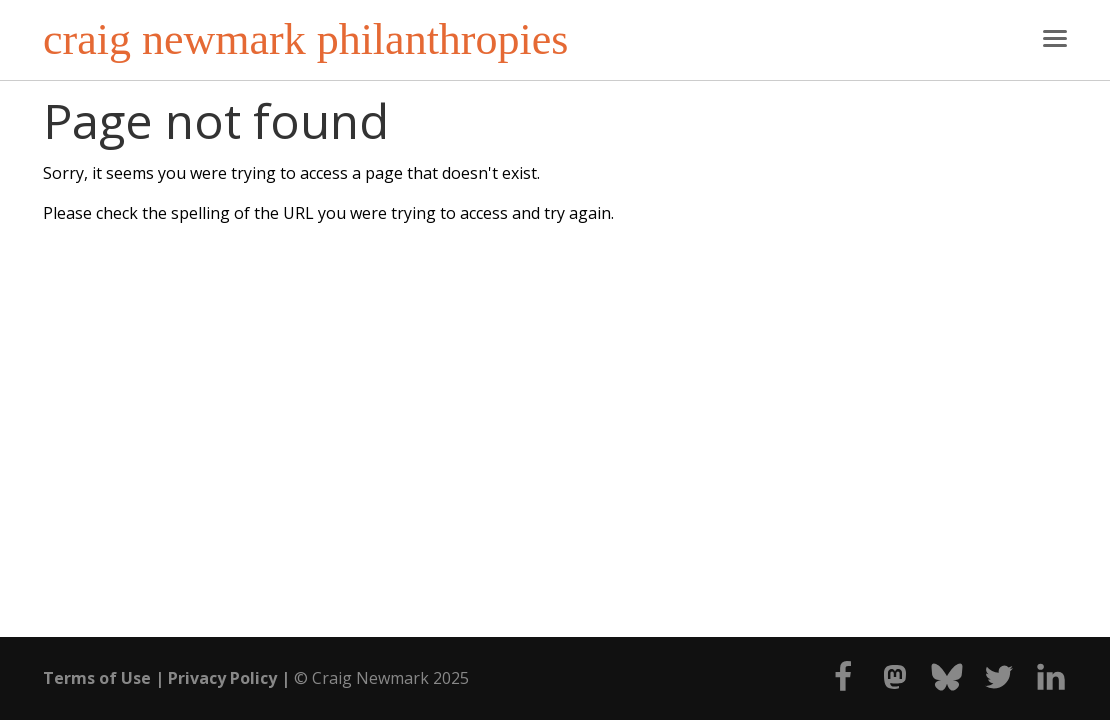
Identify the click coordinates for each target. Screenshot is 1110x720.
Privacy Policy (222, 678)
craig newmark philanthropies (305, 40)
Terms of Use (97, 678)
